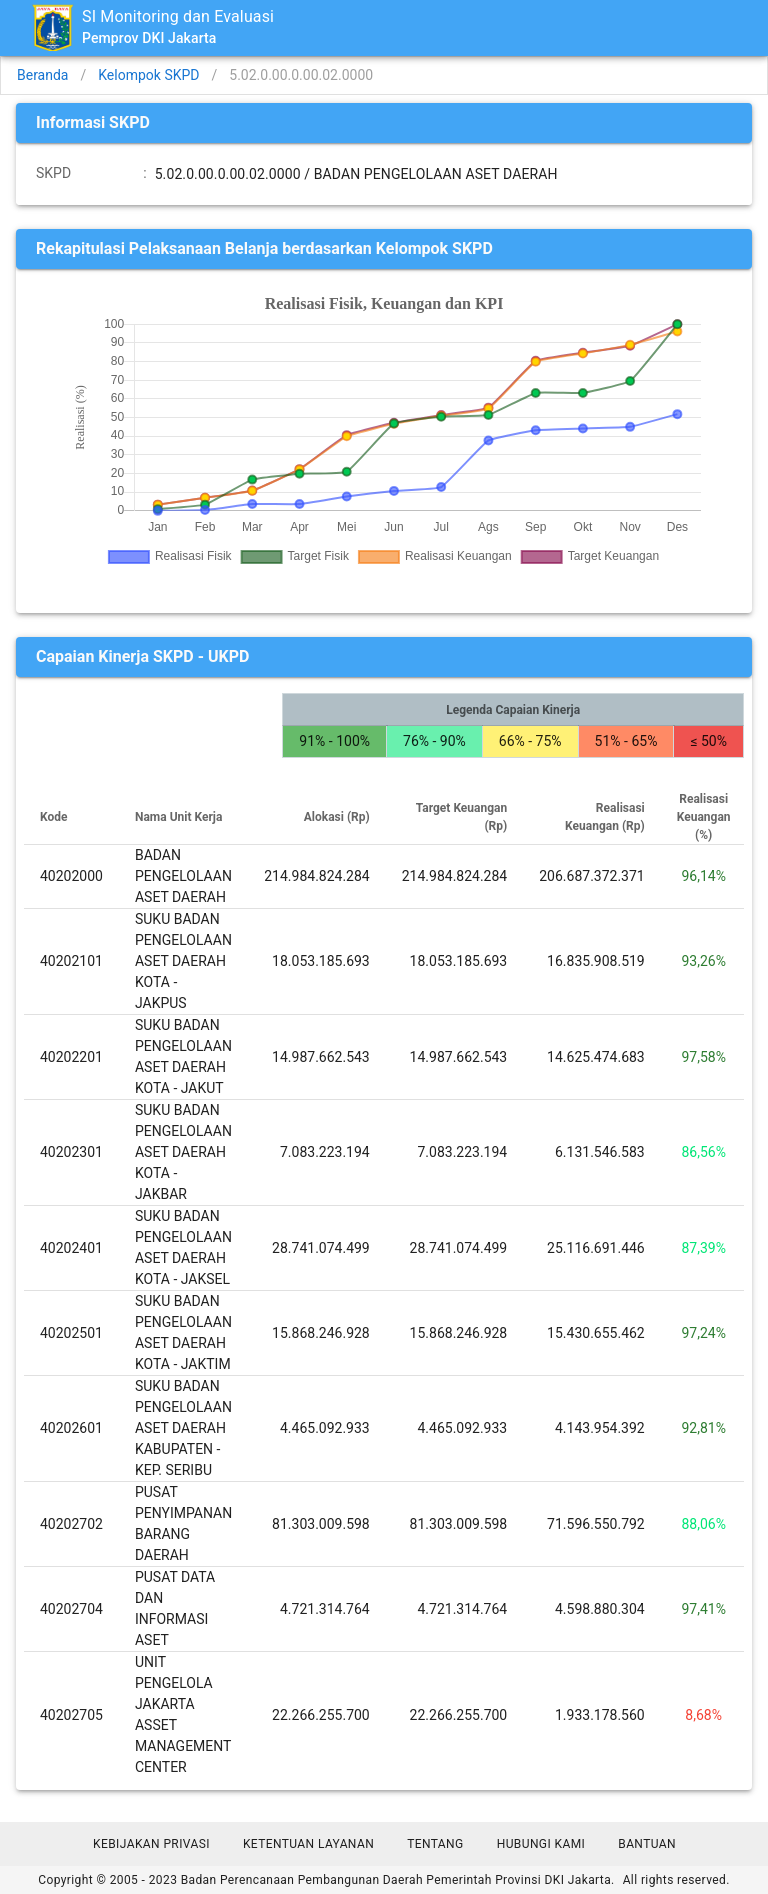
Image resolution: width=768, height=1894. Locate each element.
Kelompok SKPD (148, 75)
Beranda (42, 75)
